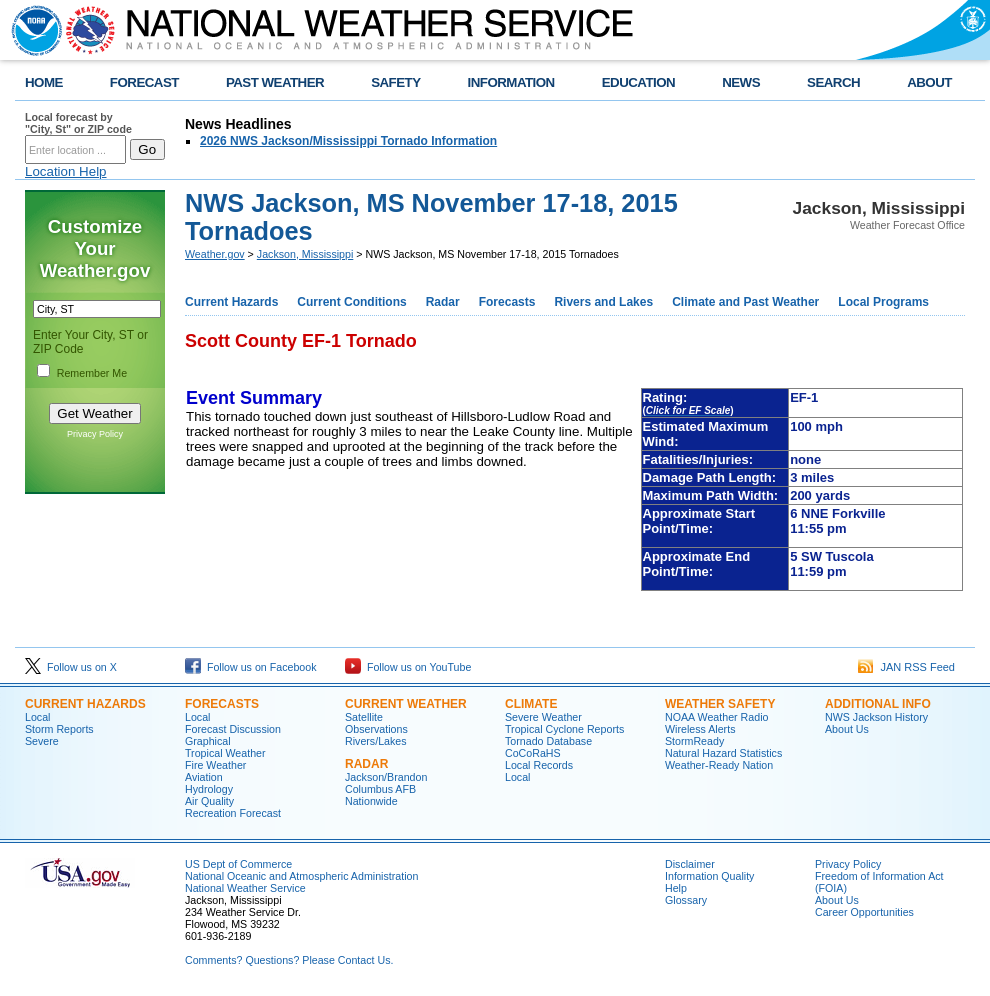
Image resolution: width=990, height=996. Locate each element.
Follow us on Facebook (251, 667)
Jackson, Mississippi (305, 254)
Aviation (204, 777)
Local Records (539, 765)
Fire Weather (215, 765)
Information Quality (709, 876)
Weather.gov (215, 254)
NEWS (741, 82)
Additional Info (878, 704)
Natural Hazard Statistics (723, 753)
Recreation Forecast (233, 813)
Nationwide (371, 801)
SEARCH (833, 82)
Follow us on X (71, 667)
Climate (531, 704)
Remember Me (92, 373)
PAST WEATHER (275, 82)
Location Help (66, 171)
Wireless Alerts (700, 729)
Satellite (364, 717)
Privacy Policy (95, 434)
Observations (376, 729)
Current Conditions (351, 302)
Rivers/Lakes (376, 741)
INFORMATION (511, 82)
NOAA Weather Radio (716, 717)
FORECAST (144, 82)
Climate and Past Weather (745, 302)
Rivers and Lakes (603, 302)
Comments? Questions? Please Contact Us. (289, 960)
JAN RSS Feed (906, 667)
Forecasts (507, 302)
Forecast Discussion (233, 729)
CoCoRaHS (533, 753)
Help (676, 888)
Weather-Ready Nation (719, 765)
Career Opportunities (864, 912)
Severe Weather (543, 717)
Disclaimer (690, 864)
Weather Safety (720, 704)
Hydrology (209, 789)
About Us (847, 729)
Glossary (686, 900)
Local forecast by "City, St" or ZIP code (78, 123)
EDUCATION (638, 82)
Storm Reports (59, 729)
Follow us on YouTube (408, 667)
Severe (42, 741)
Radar (443, 302)
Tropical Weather (225, 753)
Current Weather (406, 704)
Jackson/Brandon (386, 777)
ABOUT (929, 82)
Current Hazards (231, 302)
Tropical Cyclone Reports (564, 729)
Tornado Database (548, 741)
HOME (44, 82)
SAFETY (395, 82)
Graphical (208, 741)
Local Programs (883, 302)
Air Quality (209, 801)
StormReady (694, 741)
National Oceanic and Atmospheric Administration (301, 876)
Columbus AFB (380, 789)
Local (37, 717)
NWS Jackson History (876, 717)
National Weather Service (245, 888)
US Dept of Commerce (238, 864)
